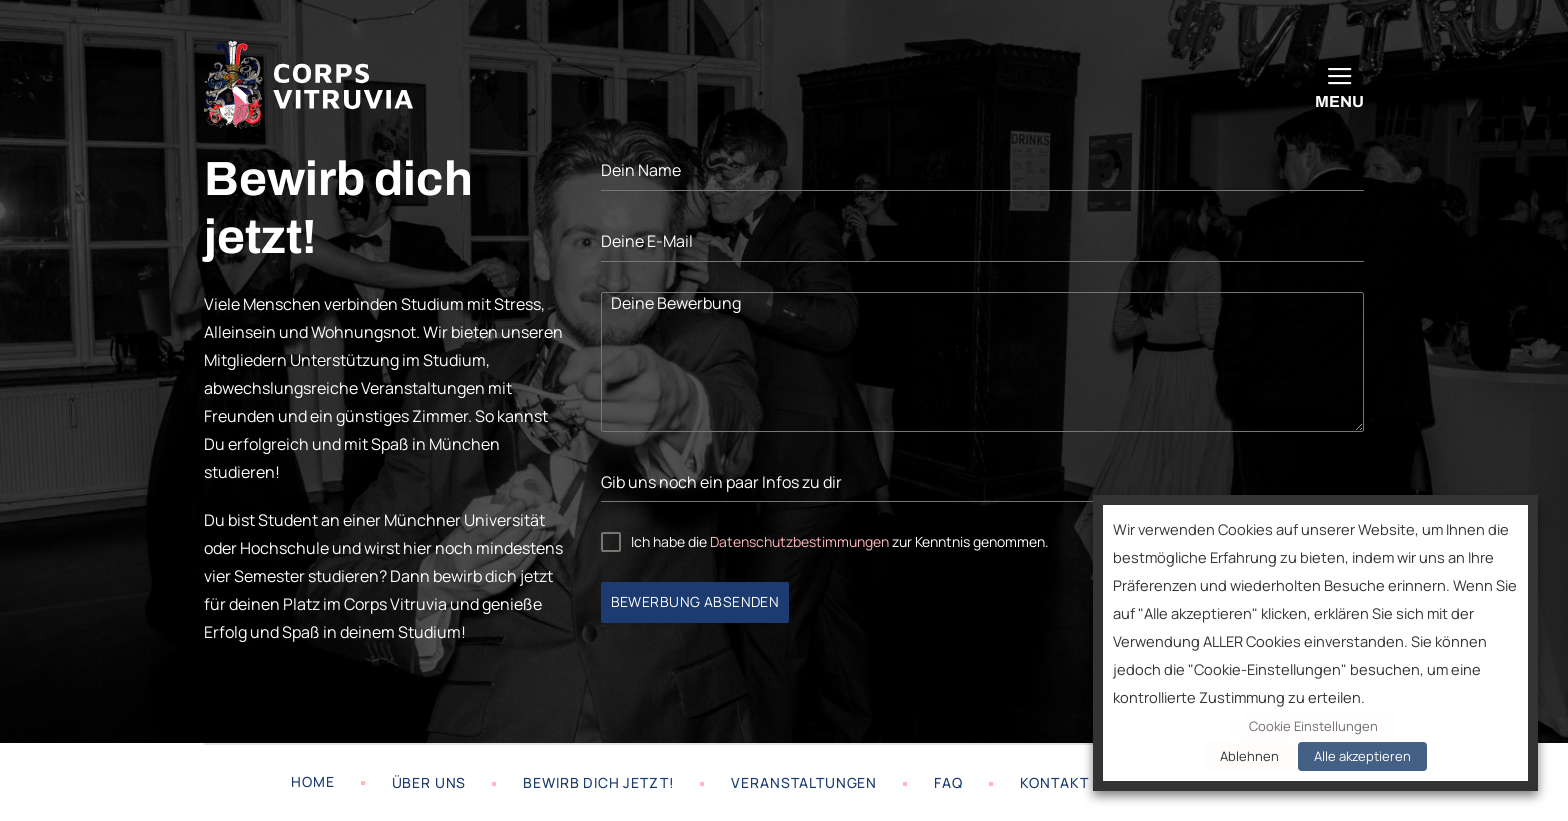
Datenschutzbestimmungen (799, 541)
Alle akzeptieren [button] (1362, 756)
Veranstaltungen (804, 782)
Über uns (429, 782)
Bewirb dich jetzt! (598, 782)
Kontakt (1054, 782)
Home (312, 781)
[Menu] (1339, 85)
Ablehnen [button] (1249, 756)
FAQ (948, 782)
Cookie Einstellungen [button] (1313, 726)
